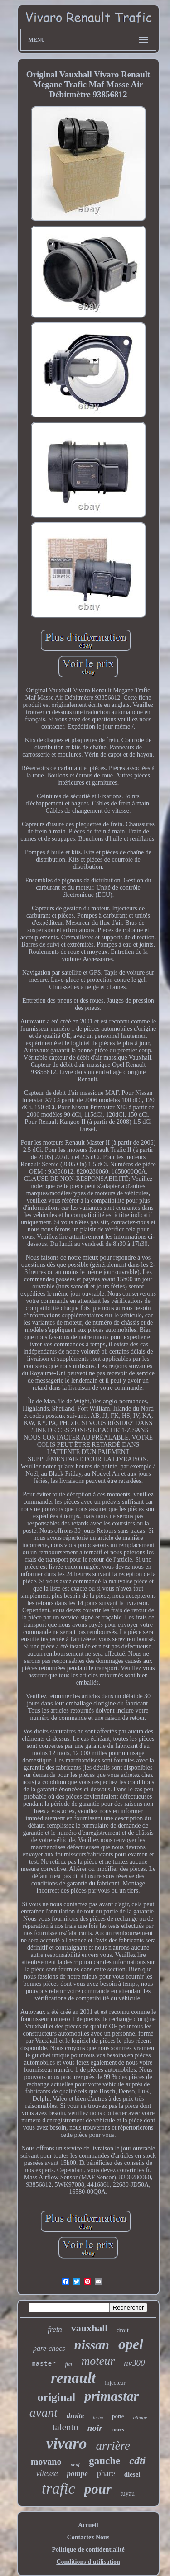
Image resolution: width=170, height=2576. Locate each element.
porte (118, 2416)
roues (118, 2429)
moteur (98, 2361)
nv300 (134, 2363)
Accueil (88, 2525)
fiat (68, 2364)
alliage (140, 2417)
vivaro (66, 2444)
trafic (58, 2488)
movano (46, 2462)
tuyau (128, 2493)
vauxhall (89, 2328)
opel (130, 2344)
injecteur (115, 2382)
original (56, 2397)
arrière (113, 2446)
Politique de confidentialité (88, 2549)
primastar (111, 2395)
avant (43, 2413)
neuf (75, 2464)
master (43, 2364)
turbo (98, 2417)
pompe (77, 2473)
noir (94, 2428)
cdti (137, 2461)
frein (55, 2329)
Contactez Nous (88, 2537)
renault (73, 2378)
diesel (132, 2474)
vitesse (47, 2473)
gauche (104, 2461)
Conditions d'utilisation (88, 2561)
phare (106, 2473)
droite (75, 2416)
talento (65, 2427)
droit (122, 2330)
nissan (91, 2345)
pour (98, 2489)
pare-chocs (49, 2348)
